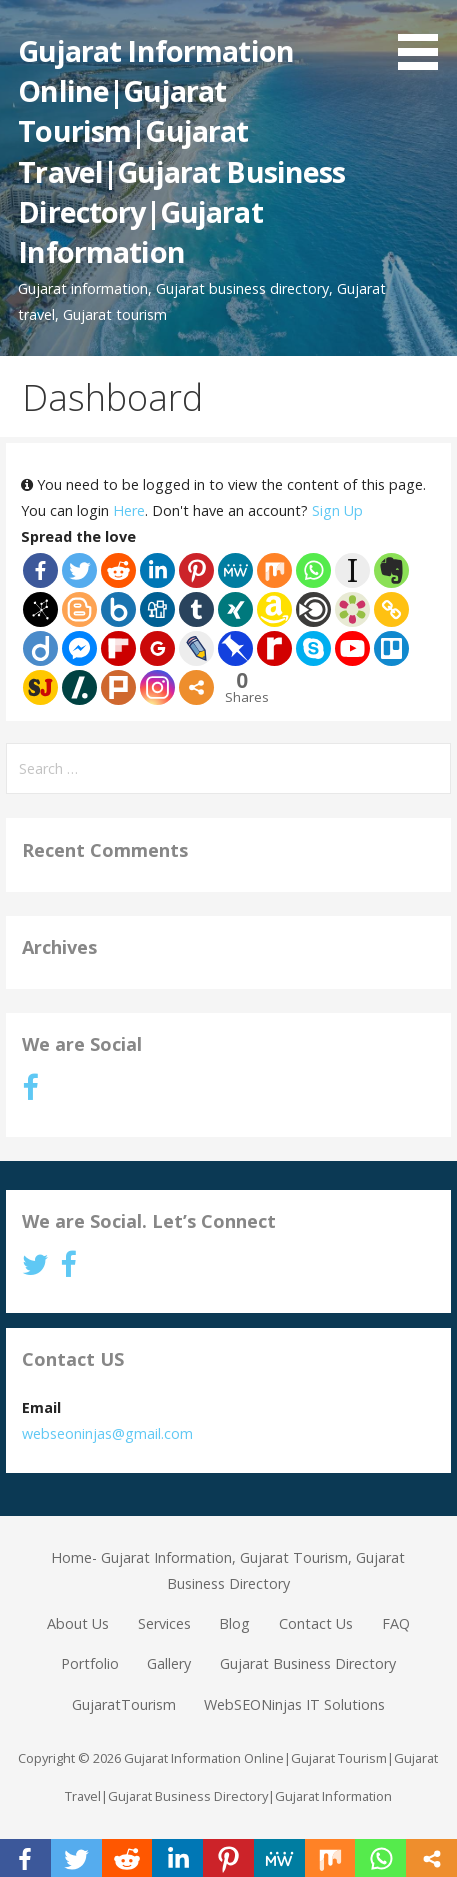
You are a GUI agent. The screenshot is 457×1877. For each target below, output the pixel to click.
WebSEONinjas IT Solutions (294, 1704)
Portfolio (90, 1663)
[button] (425, 38)
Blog (234, 1623)
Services (164, 1623)
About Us (78, 1623)
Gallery (169, 1663)
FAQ (396, 1623)
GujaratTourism (124, 1704)
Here (129, 510)
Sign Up (337, 510)
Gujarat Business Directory (308, 1663)
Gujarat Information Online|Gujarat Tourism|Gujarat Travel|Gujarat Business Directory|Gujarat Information (181, 151)
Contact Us (316, 1623)
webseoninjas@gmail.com (107, 1433)
